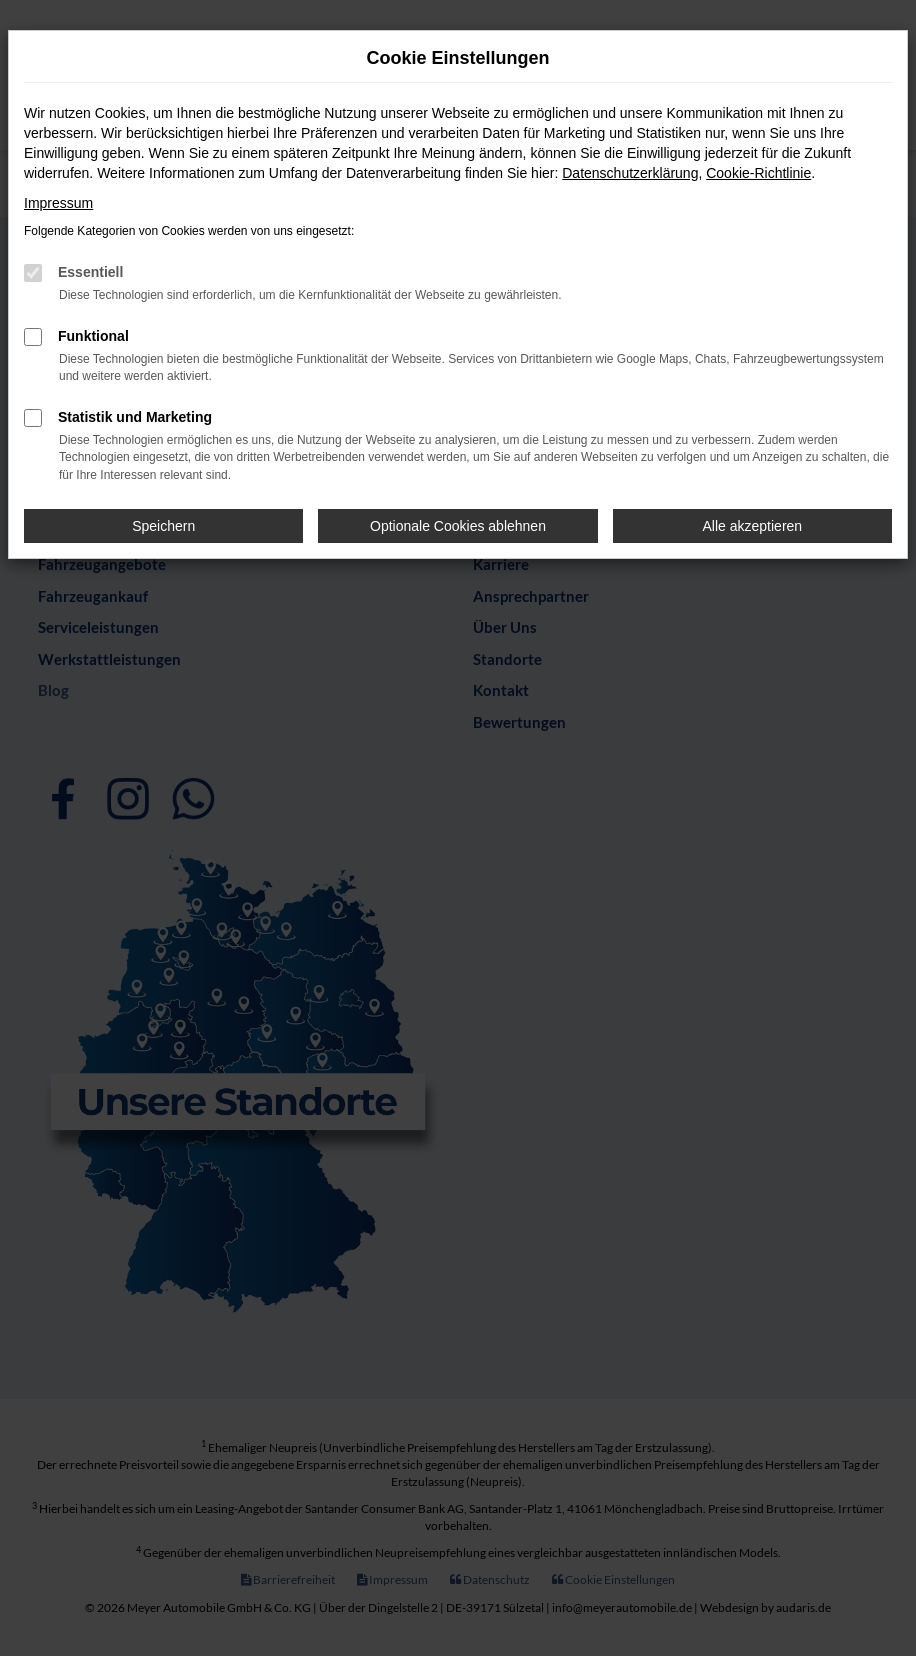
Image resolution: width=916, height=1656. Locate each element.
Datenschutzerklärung (630, 173)
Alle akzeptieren (753, 526)
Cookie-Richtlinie (758, 173)
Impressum (58, 203)
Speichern (163, 526)
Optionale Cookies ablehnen (458, 526)
